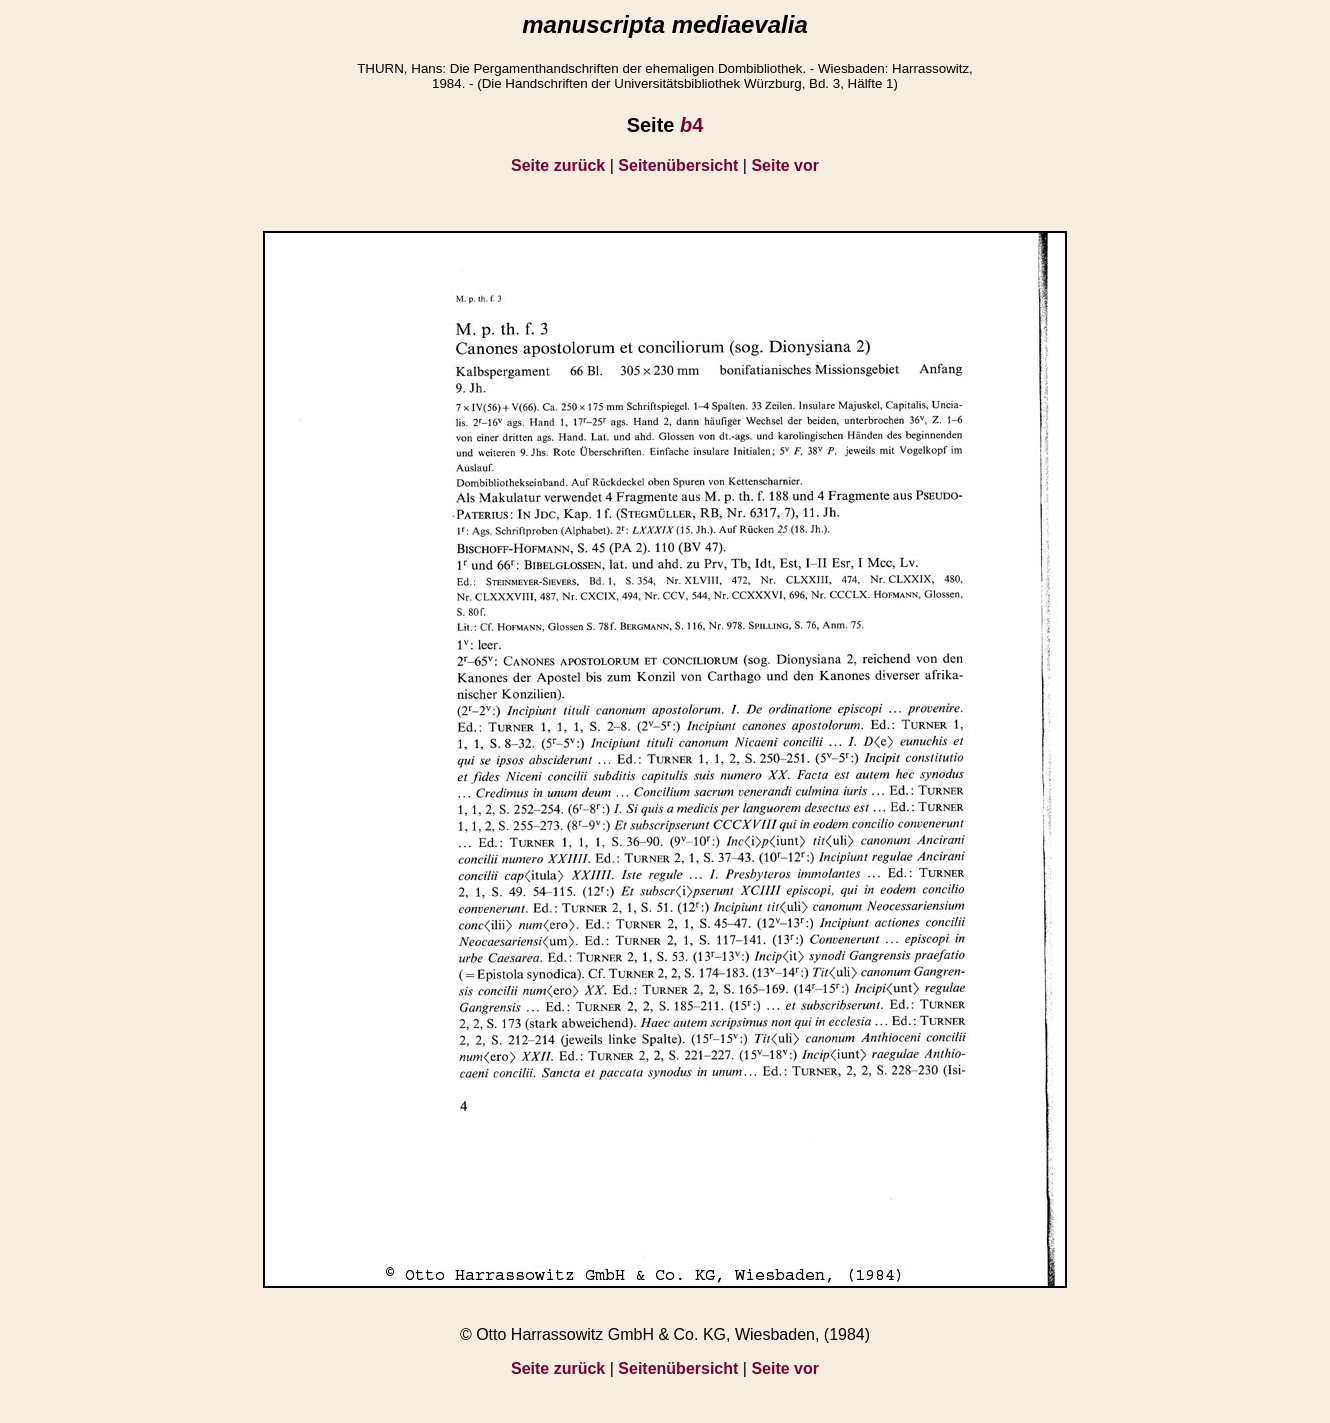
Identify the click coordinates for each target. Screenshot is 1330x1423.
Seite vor (785, 165)
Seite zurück (558, 165)
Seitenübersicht (678, 165)
